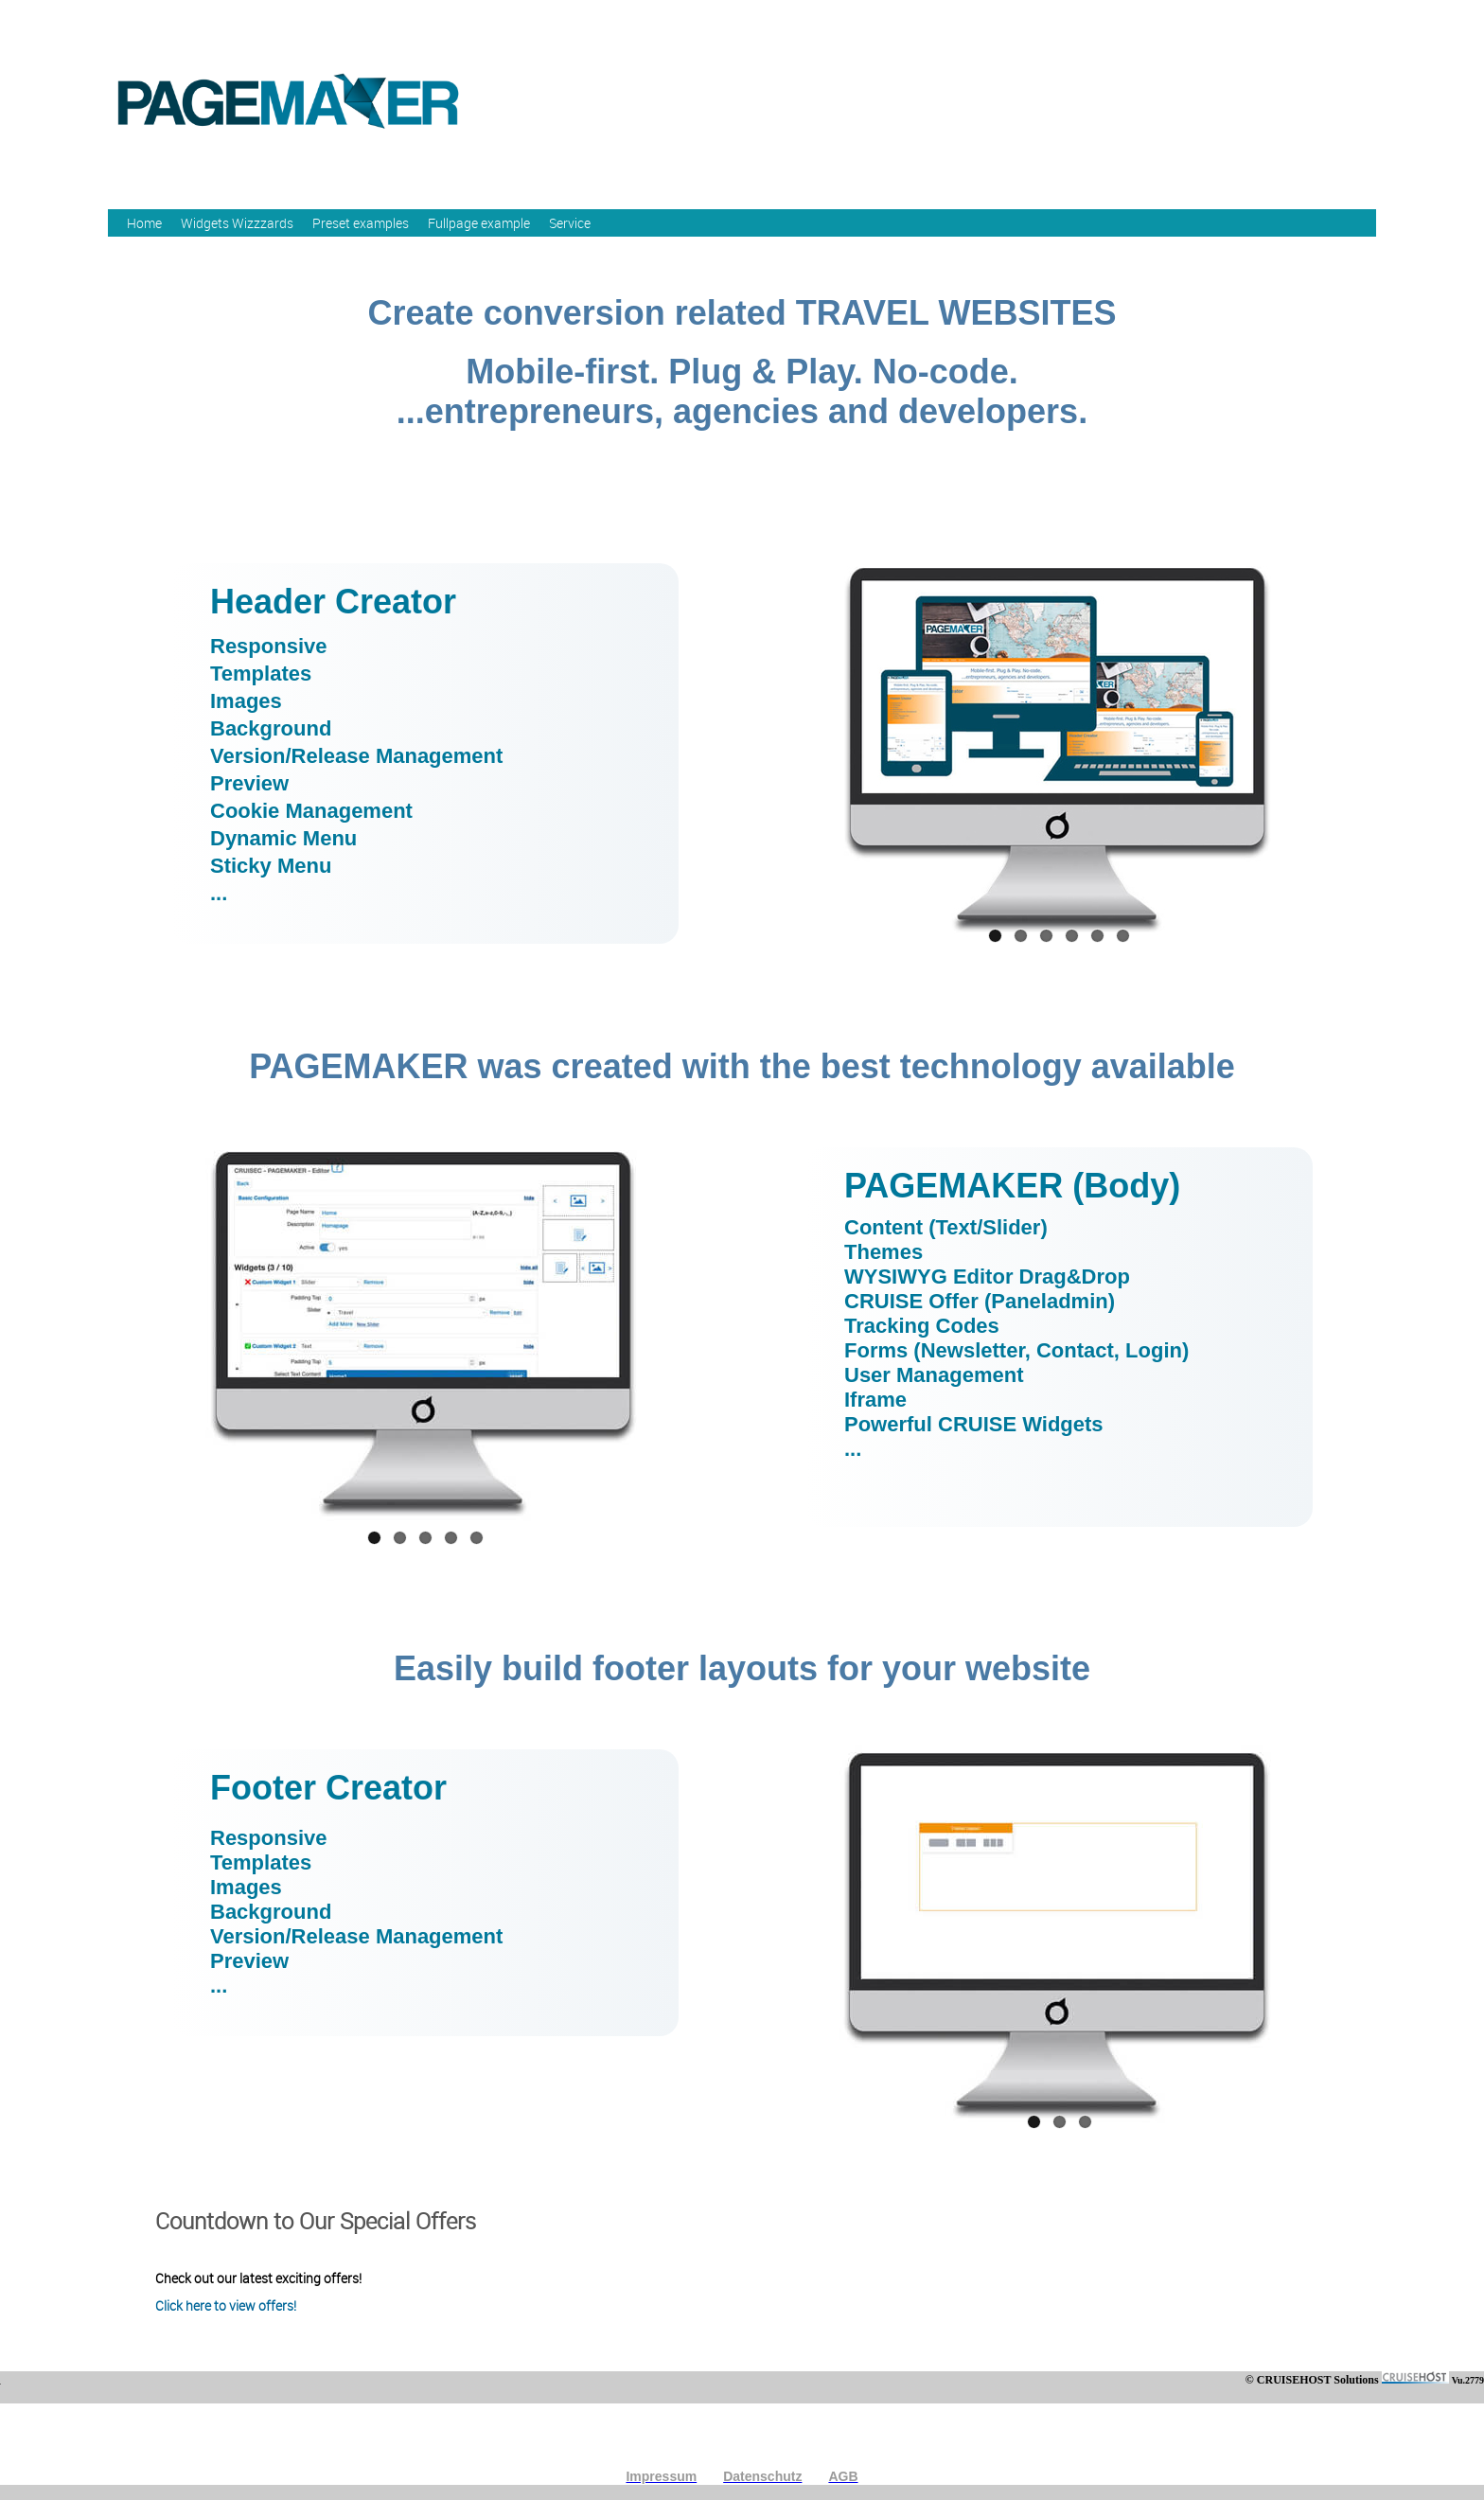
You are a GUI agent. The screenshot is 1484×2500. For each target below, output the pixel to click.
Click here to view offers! (225, 2305)
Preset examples (360, 223)
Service (570, 223)
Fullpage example (479, 223)
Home (144, 223)
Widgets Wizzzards (237, 223)
